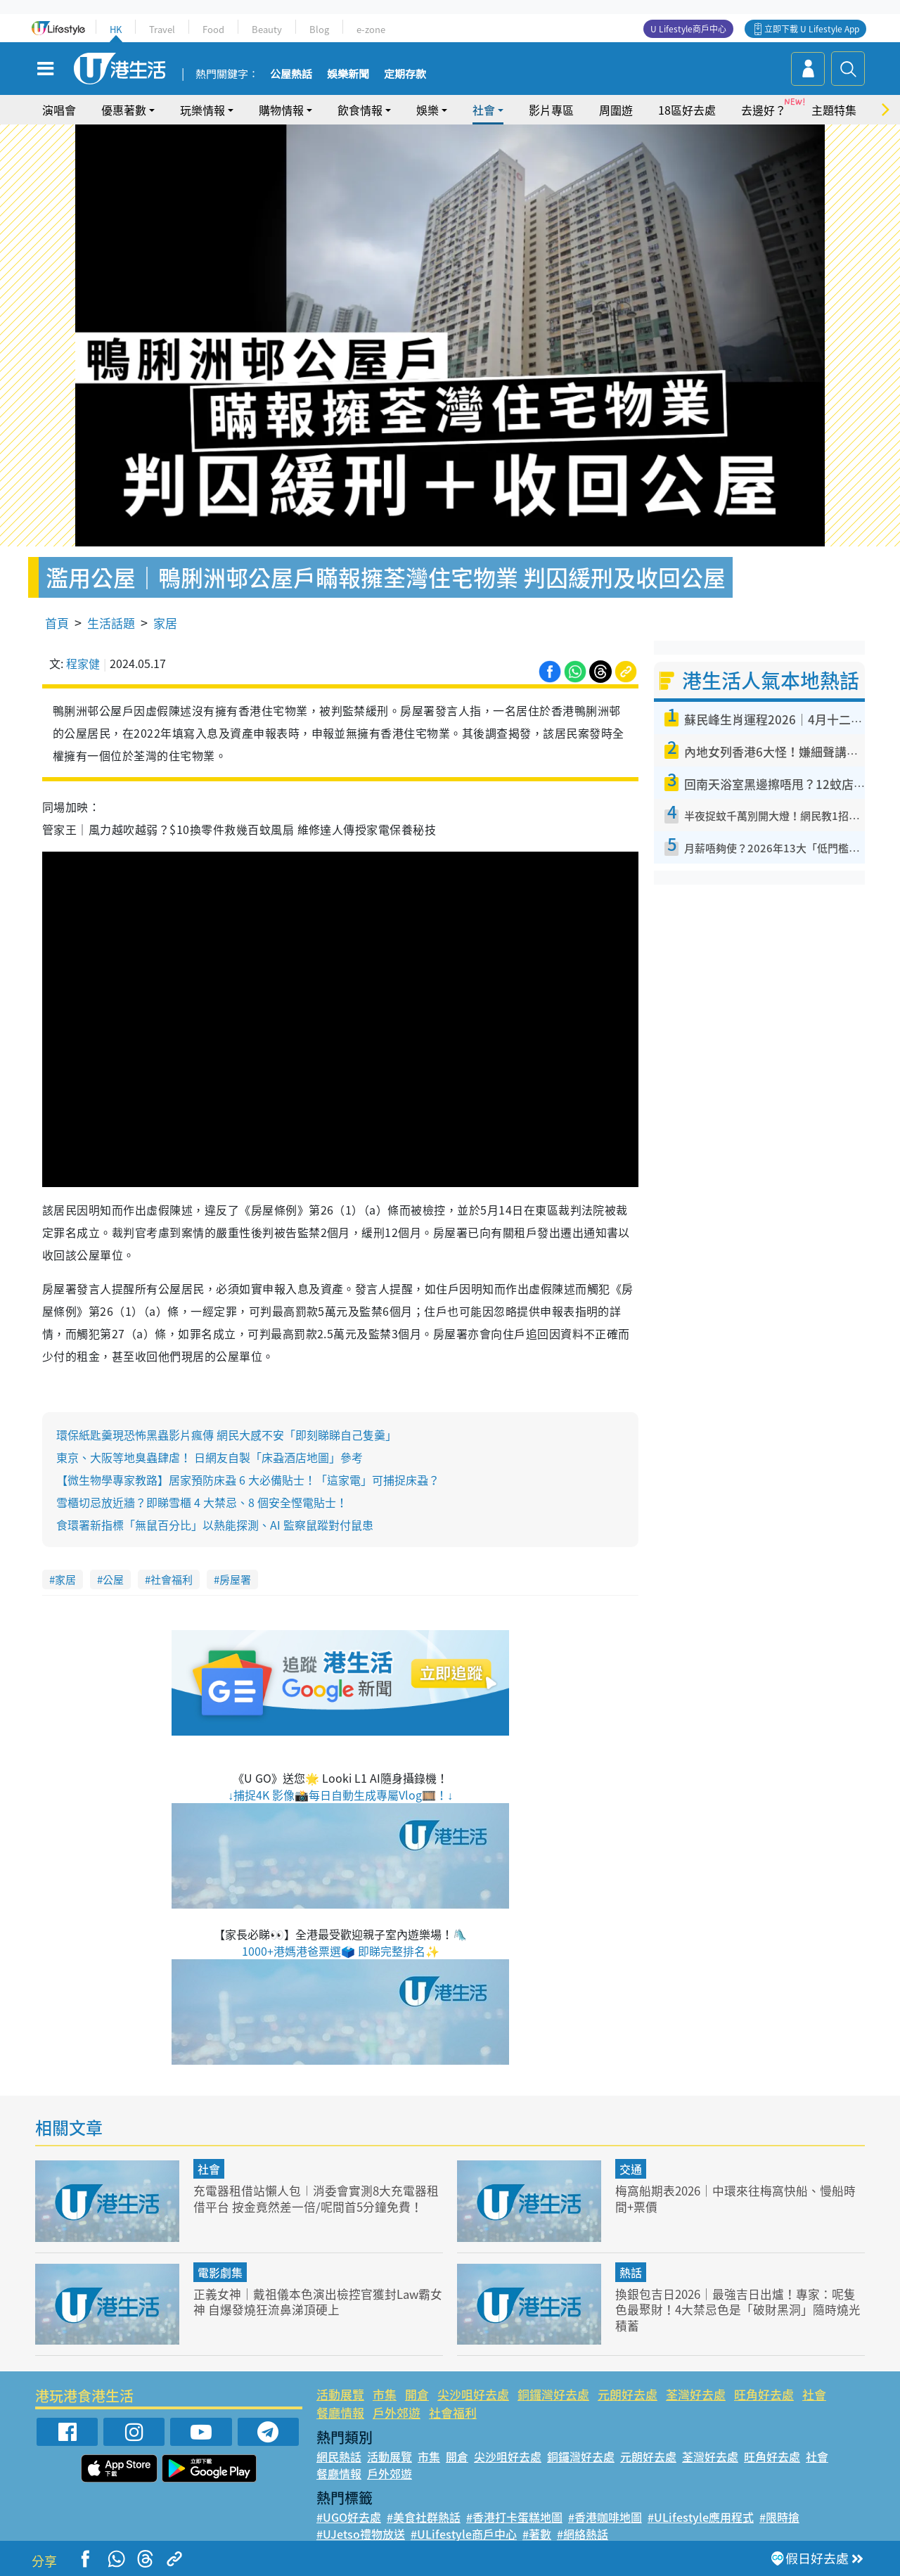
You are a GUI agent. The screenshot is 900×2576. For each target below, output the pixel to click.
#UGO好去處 (348, 2516)
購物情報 (281, 109)
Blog (319, 29)
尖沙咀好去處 (473, 2394)
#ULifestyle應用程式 (701, 2516)
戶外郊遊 (396, 2412)
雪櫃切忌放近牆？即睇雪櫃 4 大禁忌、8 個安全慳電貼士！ (201, 1502)
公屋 (113, 1579)
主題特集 (833, 109)
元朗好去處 (627, 2394)
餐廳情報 (340, 2412)
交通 (630, 2168)
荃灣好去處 (696, 2394)
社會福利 (171, 1579)
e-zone (370, 29)
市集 (385, 2394)
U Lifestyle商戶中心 (688, 29)
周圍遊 (616, 109)
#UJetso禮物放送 (360, 2533)
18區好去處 (687, 109)
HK (116, 29)
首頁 (57, 623)
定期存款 (405, 74)
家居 (165, 623)
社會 (483, 109)
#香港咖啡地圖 (605, 2516)
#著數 (536, 2533)
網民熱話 (338, 2456)
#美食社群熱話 (424, 2516)
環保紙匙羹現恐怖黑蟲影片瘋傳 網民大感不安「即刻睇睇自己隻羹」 (226, 1434)
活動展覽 (340, 2394)
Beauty (267, 29)
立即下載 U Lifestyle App (811, 29)
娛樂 (427, 109)
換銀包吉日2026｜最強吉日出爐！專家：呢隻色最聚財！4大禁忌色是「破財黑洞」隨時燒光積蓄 (738, 2309)
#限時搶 (779, 2516)
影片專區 (551, 109)
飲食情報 (360, 109)
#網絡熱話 (582, 2533)
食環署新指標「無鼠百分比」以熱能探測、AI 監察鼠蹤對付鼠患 (214, 1524)
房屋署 (235, 1579)
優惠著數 (123, 109)
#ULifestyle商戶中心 (464, 2533)
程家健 (83, 663)
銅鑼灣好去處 (553, 2394)
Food (213, 29)
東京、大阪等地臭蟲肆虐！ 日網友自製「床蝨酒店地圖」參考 (209, 1457)
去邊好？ (763, 109)
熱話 (630, 2272)
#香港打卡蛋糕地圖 (514, 2516)
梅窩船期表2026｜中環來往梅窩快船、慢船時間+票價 (735, 2198)
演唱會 (59, 109)
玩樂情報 (202, 109)
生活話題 (111, 623)
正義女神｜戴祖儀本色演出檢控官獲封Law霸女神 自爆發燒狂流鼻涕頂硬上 (312, 2301)
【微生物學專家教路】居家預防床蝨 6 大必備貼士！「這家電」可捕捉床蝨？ (247, 1479)
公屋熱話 (291, 74)
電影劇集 (220, 2272)
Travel (162, 29)
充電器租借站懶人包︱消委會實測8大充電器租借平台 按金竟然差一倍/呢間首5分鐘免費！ (316, 2198)
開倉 (417, 2394)
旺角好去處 (764, 2394)
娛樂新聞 (348, 74)
